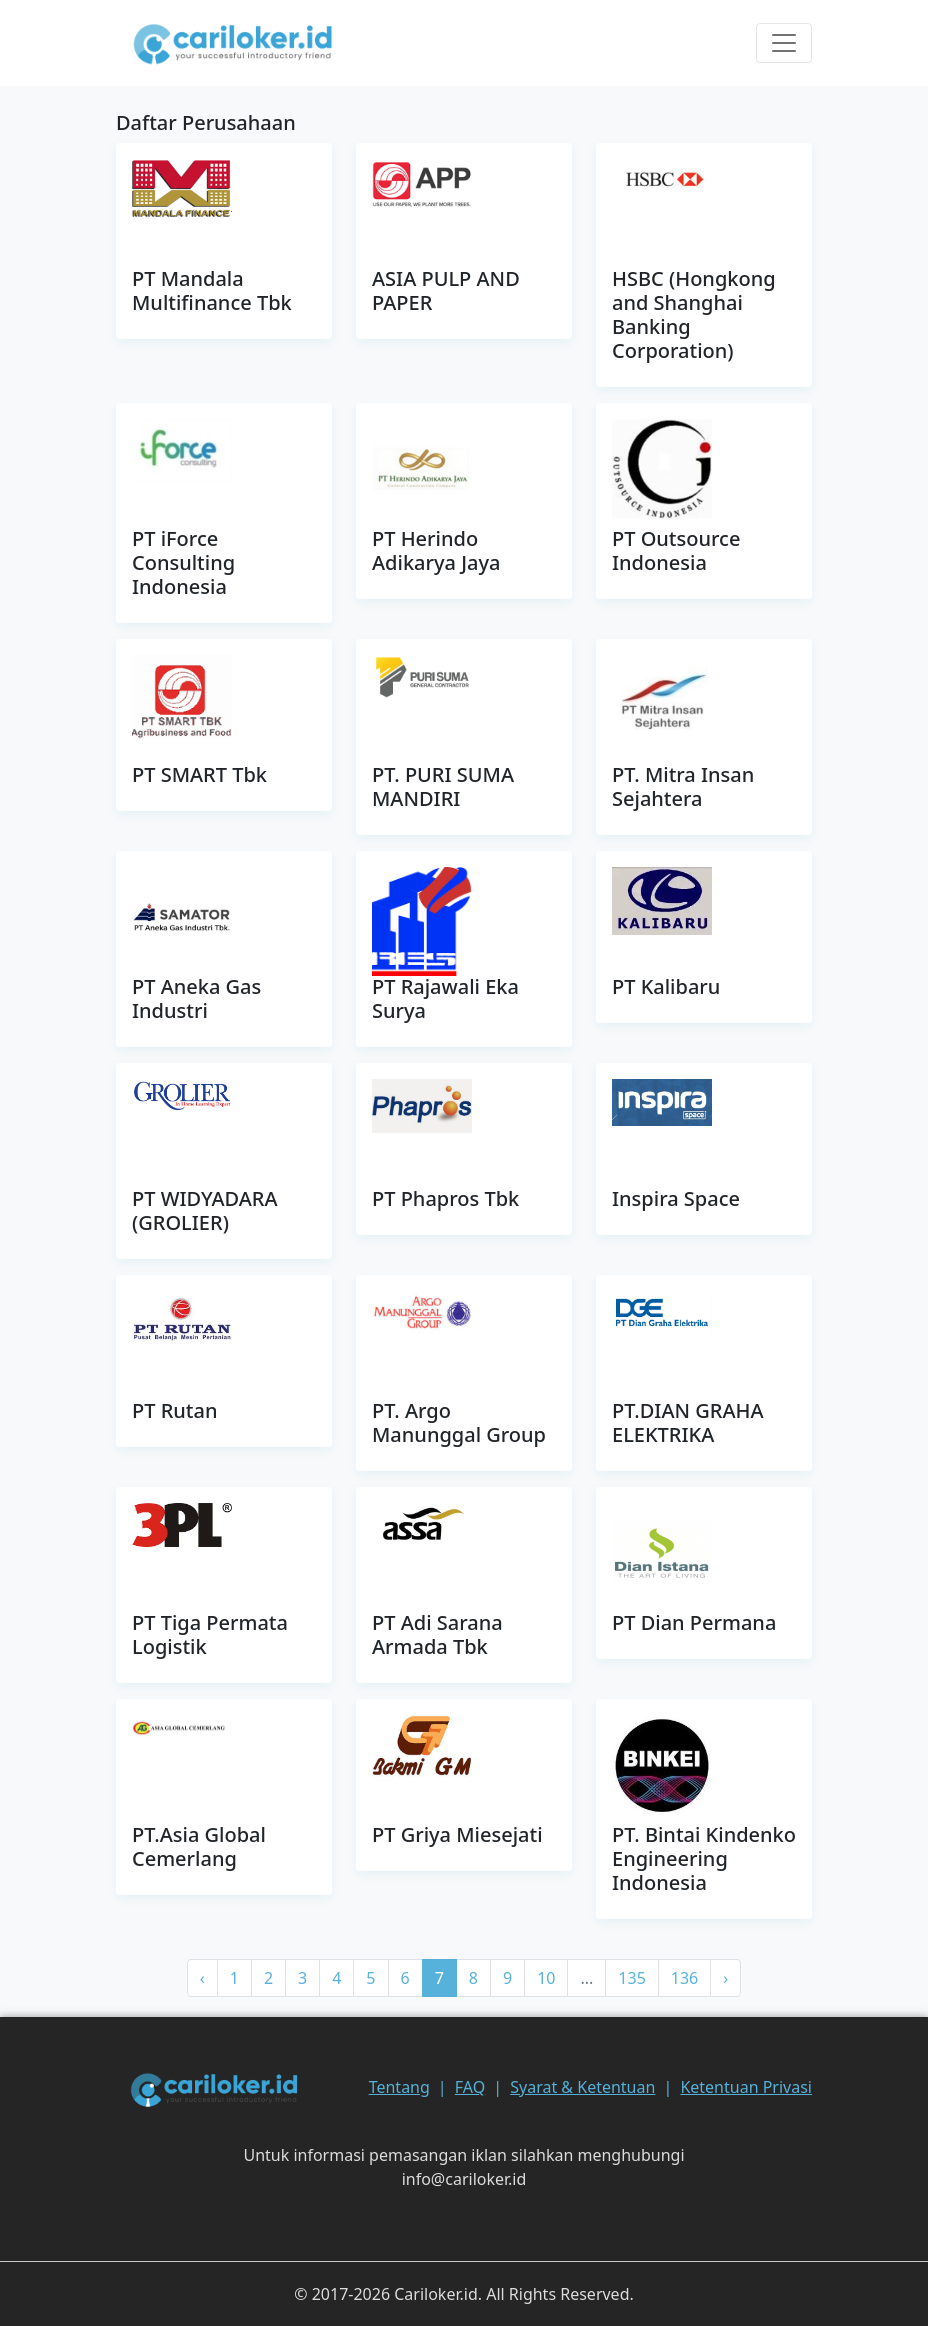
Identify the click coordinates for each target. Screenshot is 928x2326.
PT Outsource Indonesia (676, 550)
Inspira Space (676, 1198)
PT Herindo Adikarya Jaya (436, 550)
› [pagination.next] (725, 1978)
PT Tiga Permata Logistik (210, 1634)
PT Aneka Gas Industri (196, 998)
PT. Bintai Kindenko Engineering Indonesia (704, 1858)
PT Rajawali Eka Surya (445, 998)
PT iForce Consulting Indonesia (183, 562)
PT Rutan (174, 1410)
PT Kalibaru (666, 986)
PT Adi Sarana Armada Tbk (437, 1634)
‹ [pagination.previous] (202, 1978)
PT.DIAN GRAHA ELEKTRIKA (688, 1422)
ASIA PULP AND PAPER (446, 290)
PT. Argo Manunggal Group (459, 1422)
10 (546, 1978)
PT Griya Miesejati (457, 1834)
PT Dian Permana (694, 1622)
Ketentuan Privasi (746, 2087)
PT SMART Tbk (199, 774)
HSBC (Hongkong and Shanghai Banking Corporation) (694, 314)
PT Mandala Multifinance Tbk (212, 290)
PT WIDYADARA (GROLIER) (205, 1210)
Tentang (399, 2087)
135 (631, 1978)
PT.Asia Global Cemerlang (199, 1846)
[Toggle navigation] (784, 43)
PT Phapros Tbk (445, 1198)
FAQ (470, 2087)
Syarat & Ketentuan (582, 2087)
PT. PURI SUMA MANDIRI (443, 786)
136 (684, 1978)
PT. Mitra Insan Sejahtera (683, 786)
